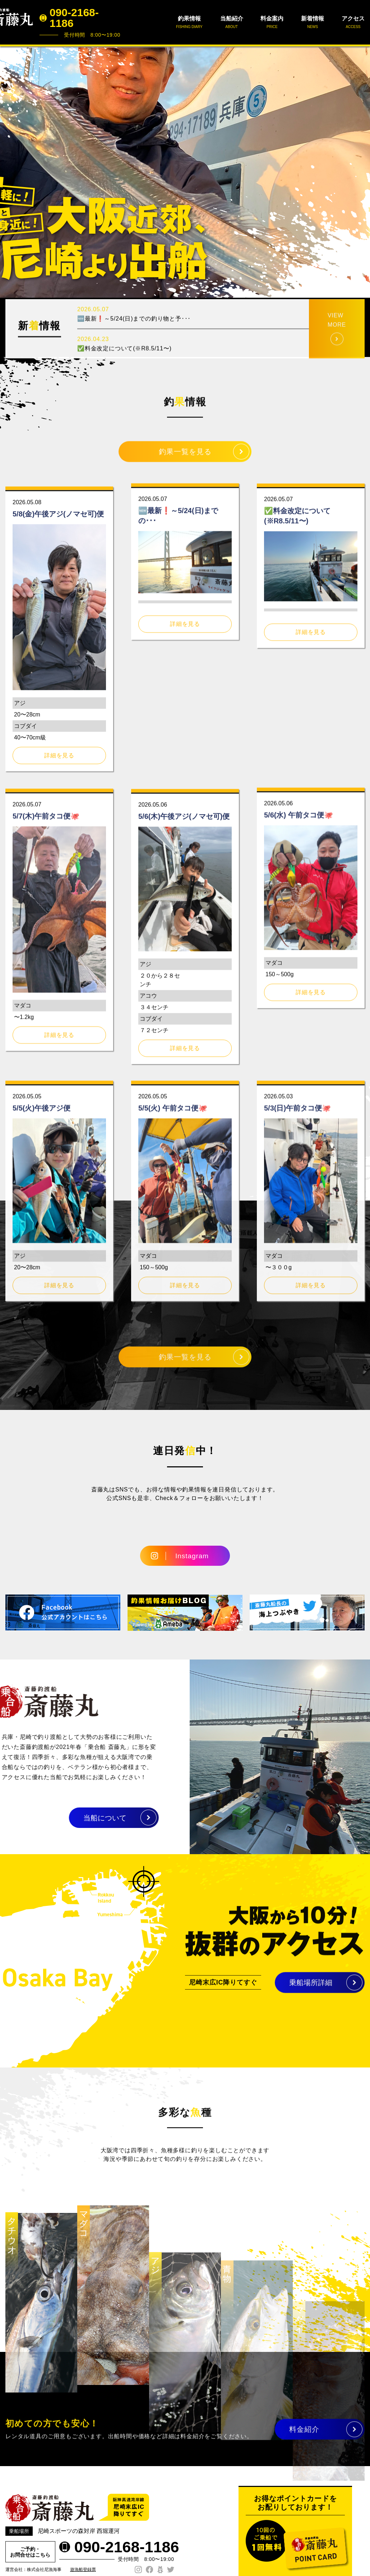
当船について (71, 1818)
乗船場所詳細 (310, 1990)
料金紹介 (304, 2437)
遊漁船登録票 (83, 2569)
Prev (9, 172)
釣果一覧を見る (185, 459)
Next (360, 172)
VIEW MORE (337, 352)
